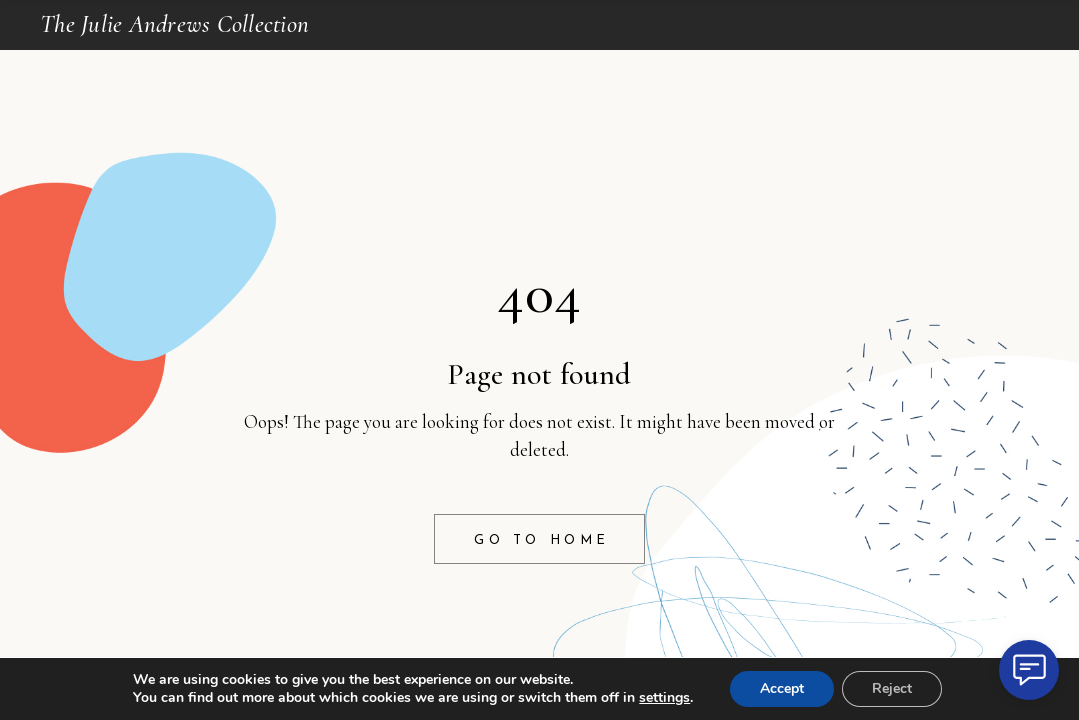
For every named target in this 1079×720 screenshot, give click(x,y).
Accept (782, 688)
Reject (892, 688)
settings (664, 698)
